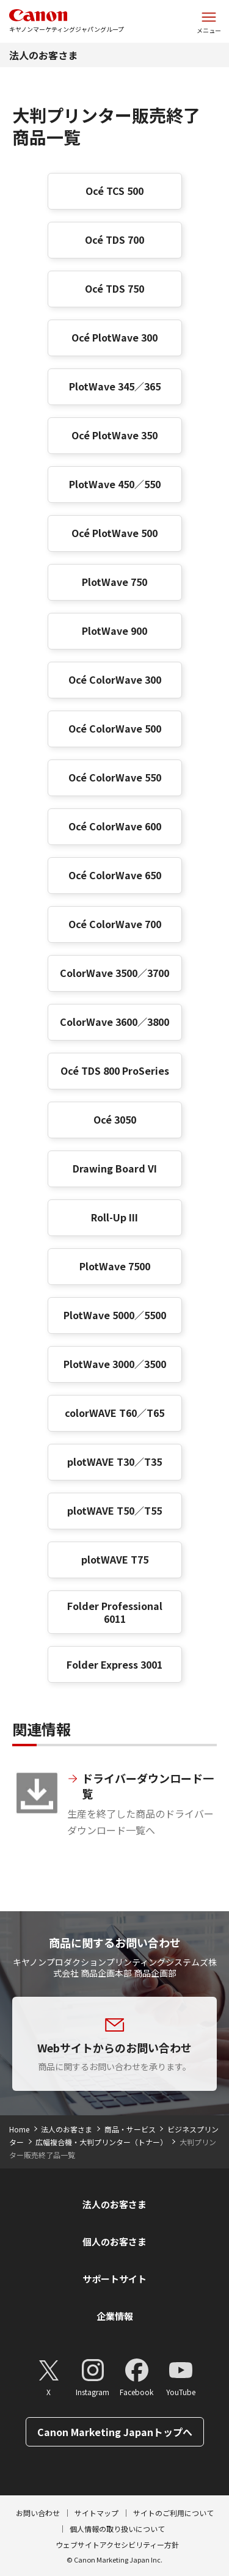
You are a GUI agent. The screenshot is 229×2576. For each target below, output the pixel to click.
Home (19, 2129)
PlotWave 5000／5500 (115, 1315)
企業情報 (114, 2316)
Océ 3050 (114, 1119)
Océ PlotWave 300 (114, 337)
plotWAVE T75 (114, 1559)
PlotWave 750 (114, 581)
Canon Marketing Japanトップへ (114, 2431)
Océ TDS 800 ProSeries (114, 1070)
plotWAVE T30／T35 (114, 1461)
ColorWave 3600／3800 (114, 1021)
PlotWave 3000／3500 (115, 1363)
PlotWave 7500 (114, 1266)
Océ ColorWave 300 (114, 679)
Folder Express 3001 (114, 1664)
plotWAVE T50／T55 (114, 1510)
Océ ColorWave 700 (114, 924)
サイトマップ (96, 2513)
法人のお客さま (43, 55)
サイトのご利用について (173, 2513)
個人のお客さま (114, 2241)
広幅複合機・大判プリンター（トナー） (101, 2142)
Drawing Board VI (115, 1168)
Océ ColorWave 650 (114, 875)
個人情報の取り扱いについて (117, 2528)
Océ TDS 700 (114, 239)
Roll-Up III (114, 1217)
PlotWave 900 (114, 630)
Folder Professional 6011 (114, 1612)
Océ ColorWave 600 (114, 826)
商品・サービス (130, 2129)
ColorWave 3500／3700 (114, 972)
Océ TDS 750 (114, 288)
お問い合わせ (38, 2513)
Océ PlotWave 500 (114, 532)
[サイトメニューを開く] (208, 21)
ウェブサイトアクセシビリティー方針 (117, 2544)
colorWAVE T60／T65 (114, 1412)
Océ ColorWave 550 (114, 777)
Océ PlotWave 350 (114, 435)
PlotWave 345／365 (115, 386)
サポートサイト (114, 2278)
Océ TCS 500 (114, 190)
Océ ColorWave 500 (114, 728)
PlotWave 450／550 (115, 484)
